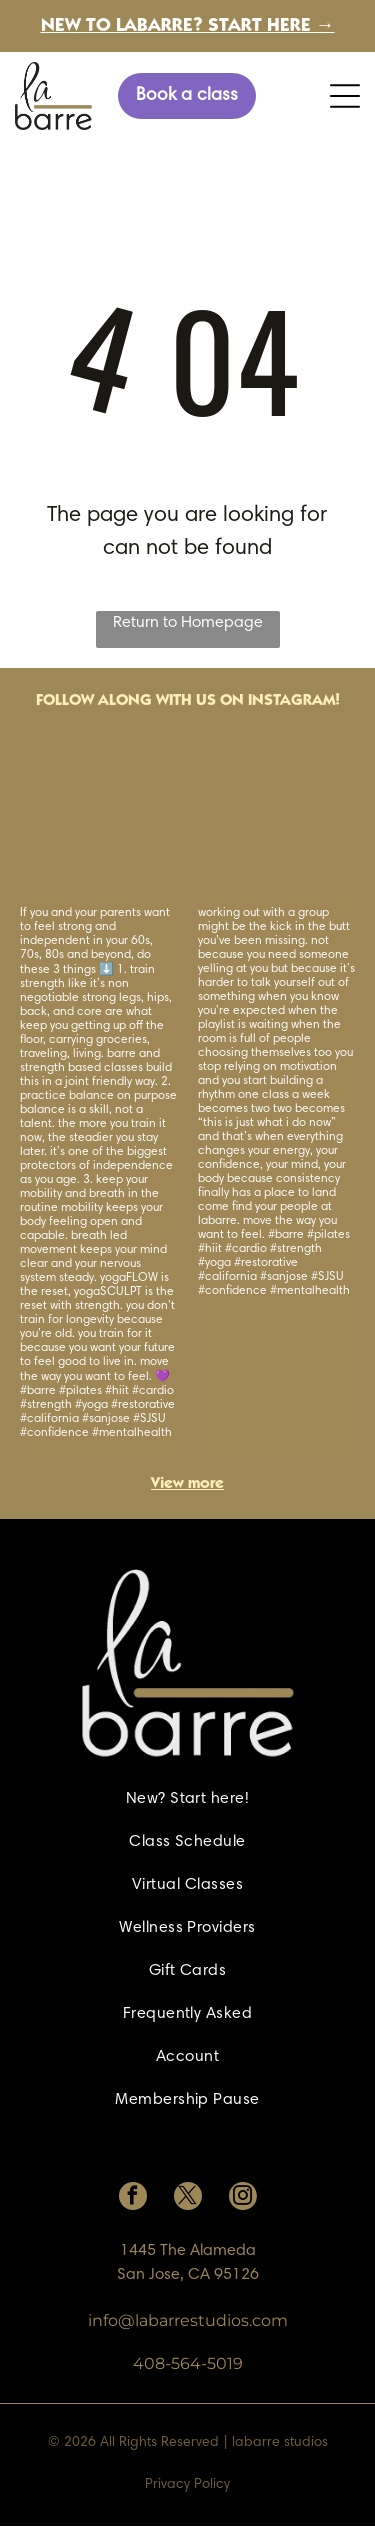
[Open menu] (345, 96)
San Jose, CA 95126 (188, 2275)
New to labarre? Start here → (188, 26)
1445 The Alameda (188, 2251)
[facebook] (133, 2198)
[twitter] (188, 2198)
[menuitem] (187, 1799)
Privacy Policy (187, 2485)
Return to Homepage (188, 623)
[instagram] (243, 2198)
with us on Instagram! (248, 701)
